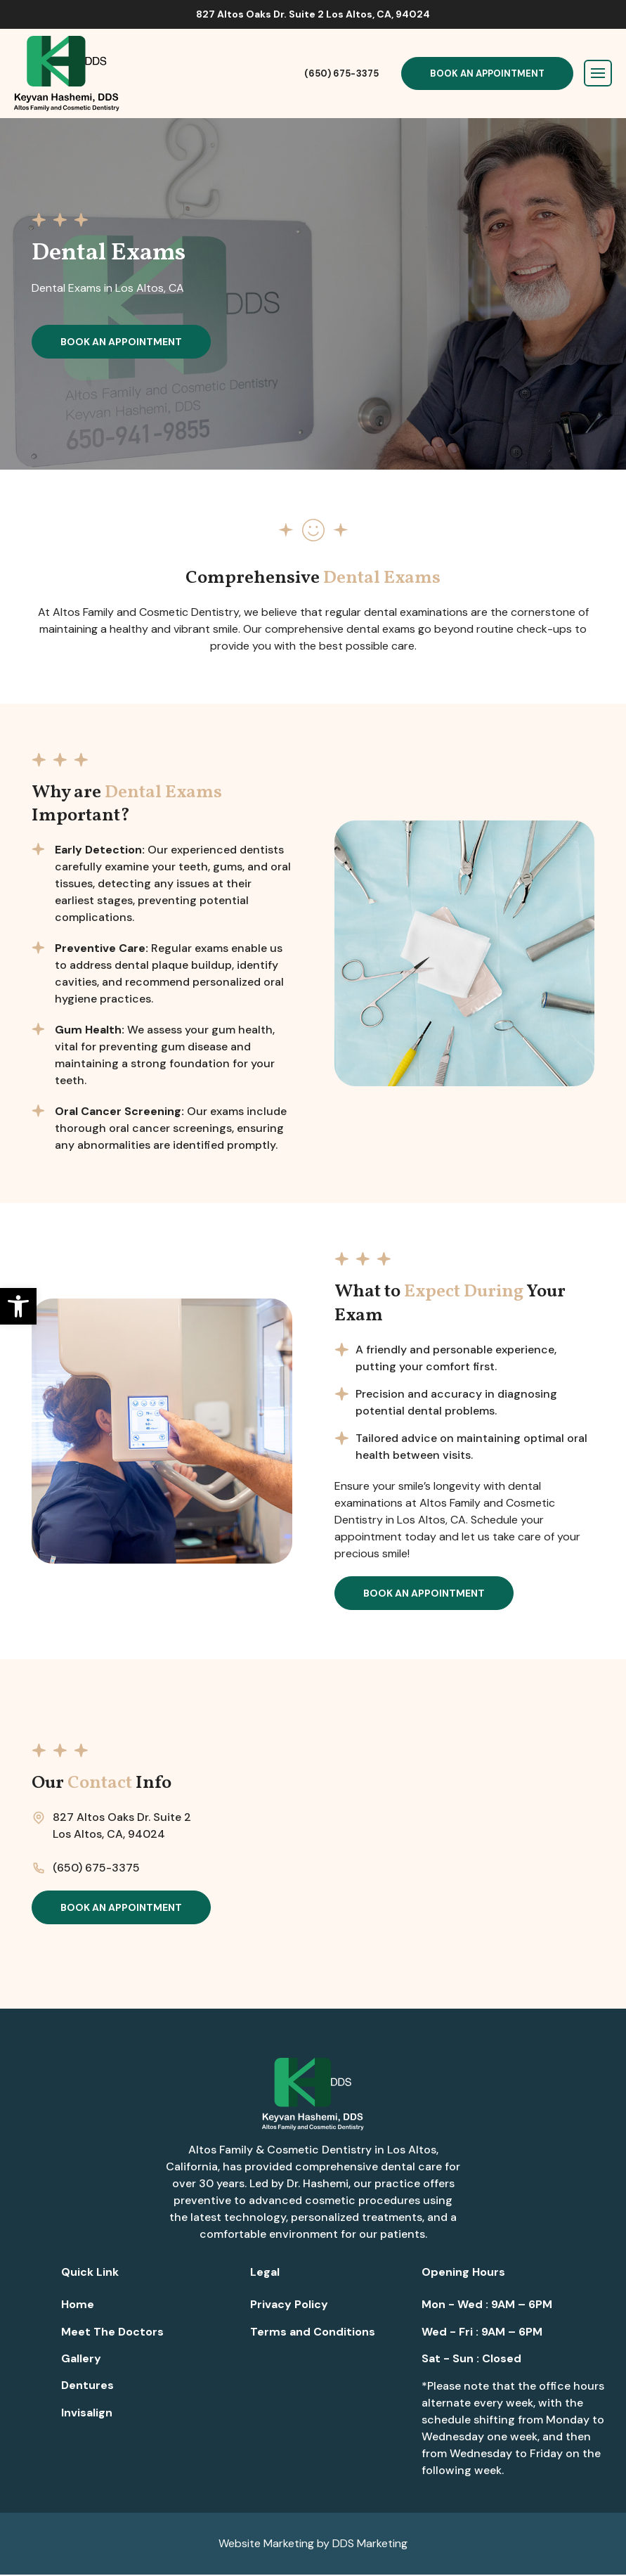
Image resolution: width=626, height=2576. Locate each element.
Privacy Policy (289, 2305)
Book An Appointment (487, 73)
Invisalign (86, 2414)
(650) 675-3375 (341, 73)
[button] (18, 1306)
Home (77, 2305)
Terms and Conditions (312, 2333)
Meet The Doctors (112, 2333)
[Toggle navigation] (598, 73)
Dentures (87, 2386)
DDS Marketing (369, 2544)
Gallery (81, 2359)
